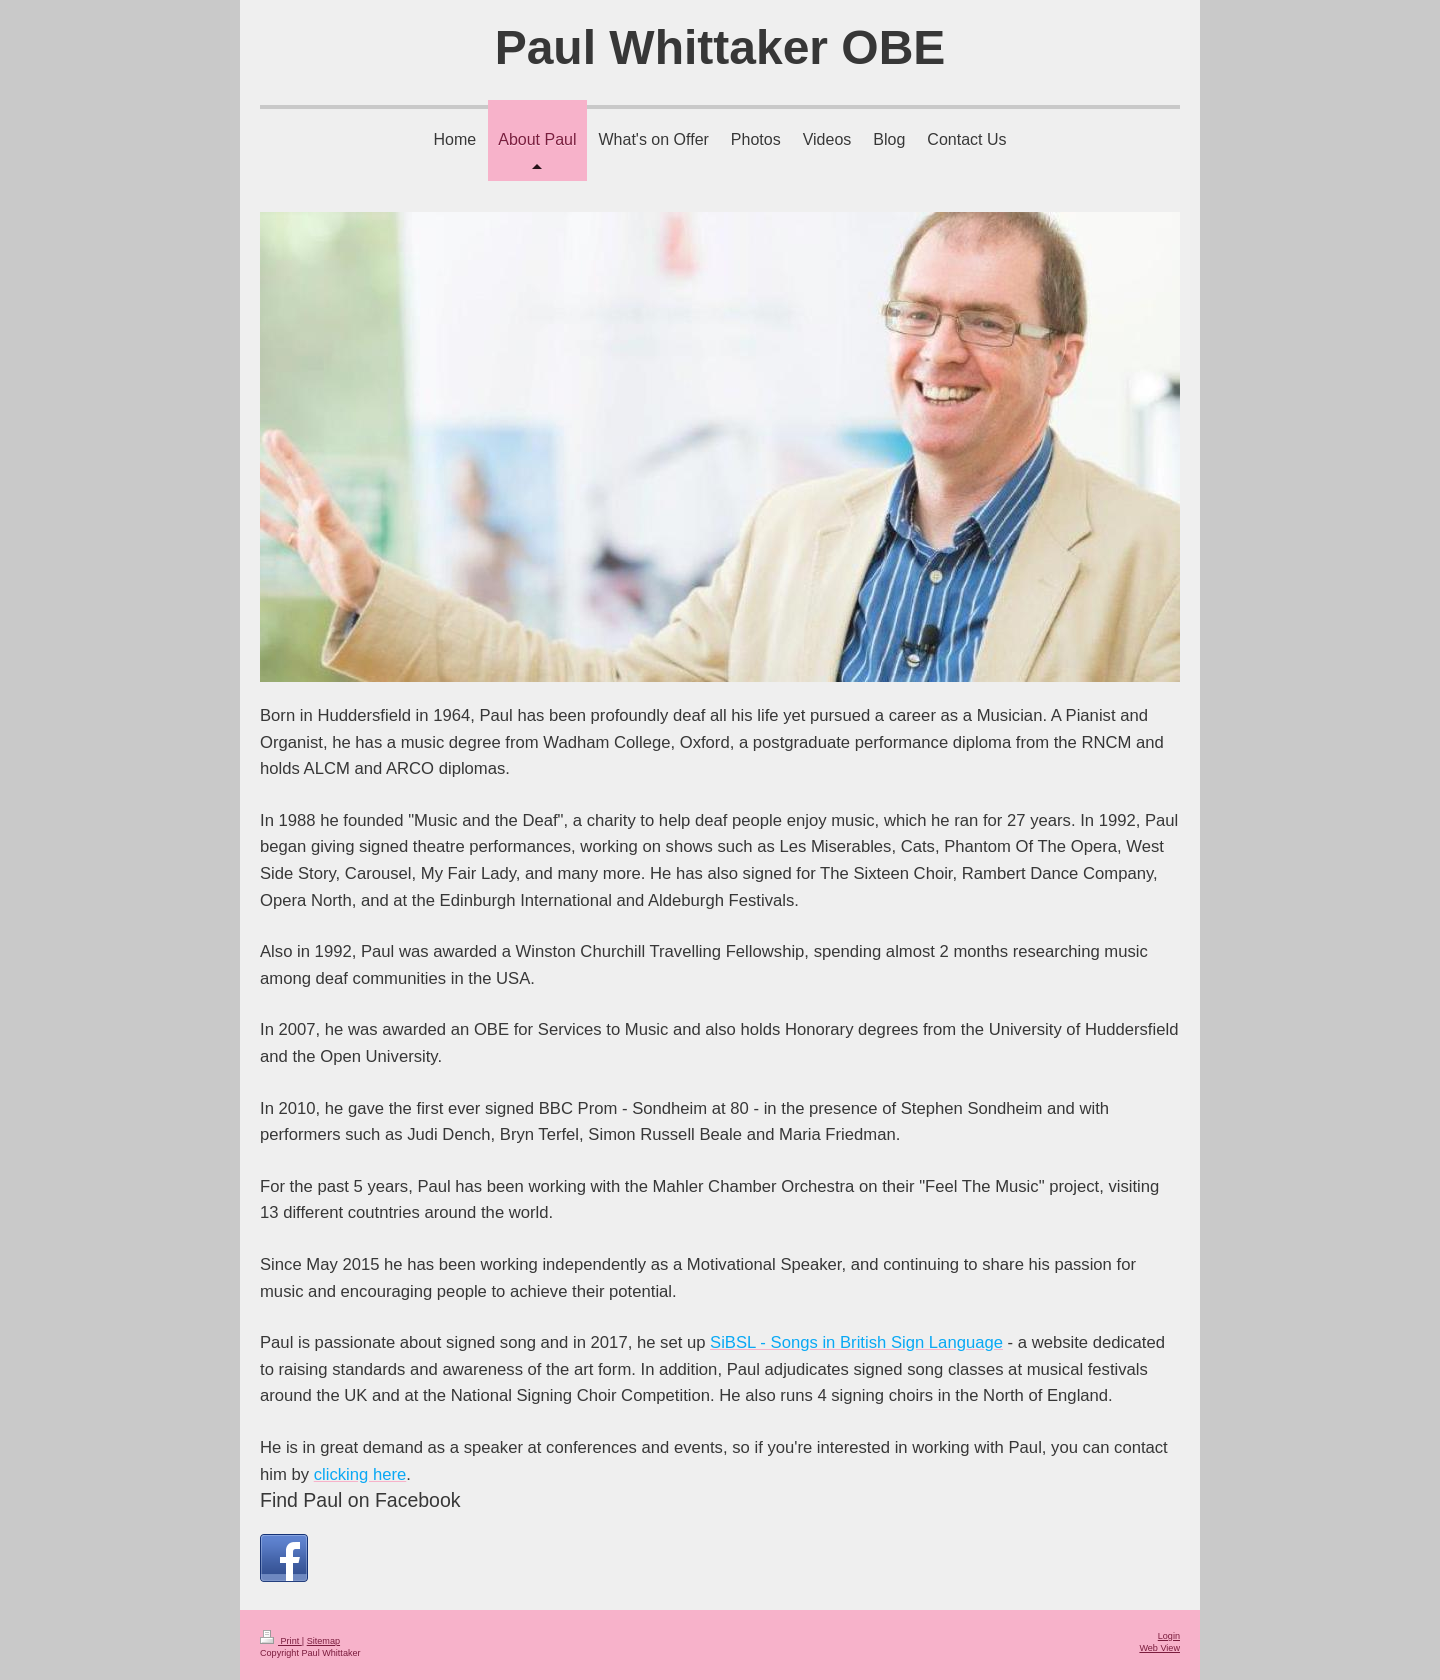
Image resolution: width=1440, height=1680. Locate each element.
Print (281, 1641)
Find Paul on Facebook (360, 1500)
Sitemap (323, 1641)
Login (1169, 1636)
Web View (1159, 1648)
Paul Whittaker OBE (720, 47)
